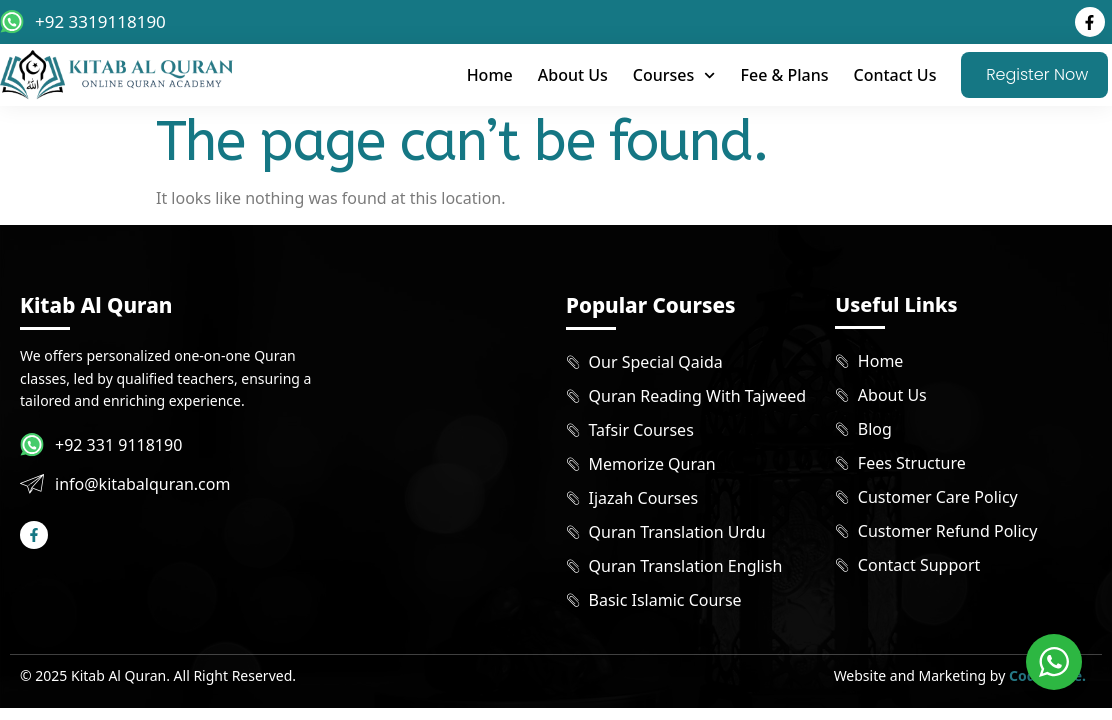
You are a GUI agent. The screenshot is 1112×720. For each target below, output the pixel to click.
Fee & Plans (785, 75)
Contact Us (894, 75)
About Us (573, 75)
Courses (674, 75)
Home (490, 75)
